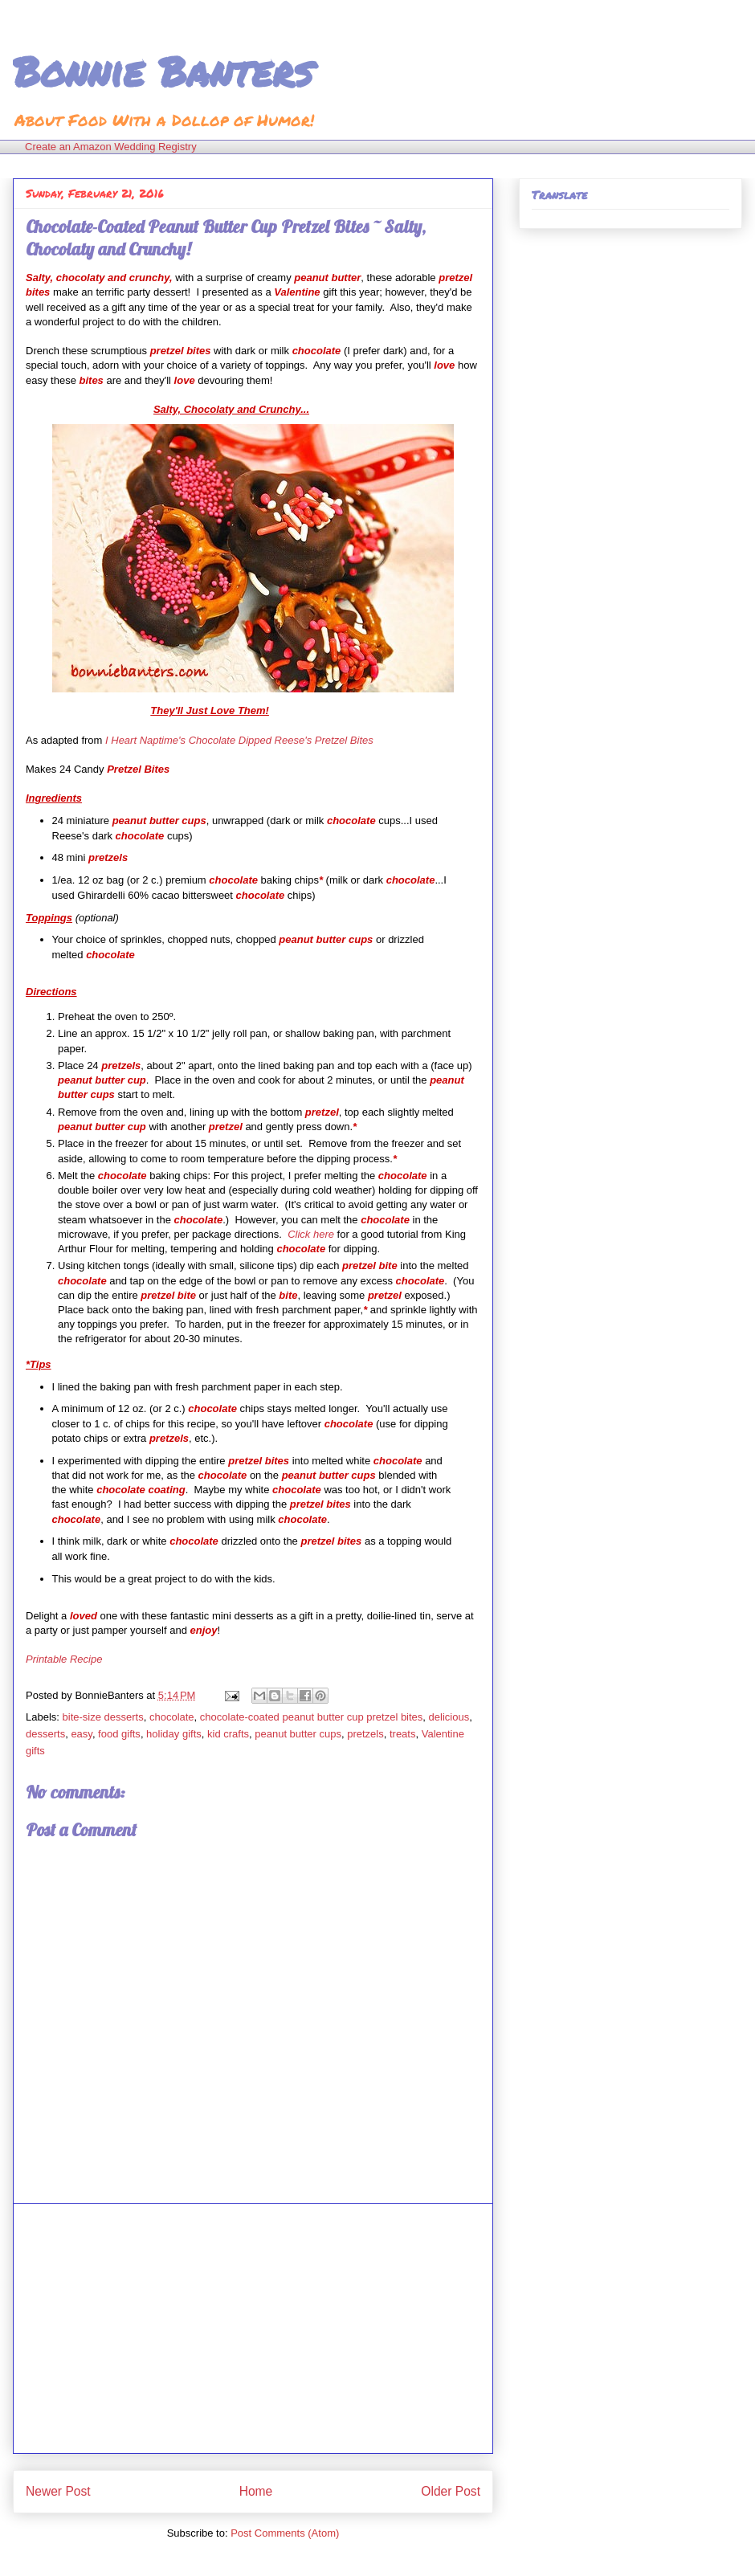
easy (81, 1734)
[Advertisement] (253, 2328)
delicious (449, 1717)
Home (256, 2491)
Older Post (450, 2491)
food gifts (119, 1734)
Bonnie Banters (162, 71)
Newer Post (58, 2491)
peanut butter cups (298, 1734)
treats (403, 1734)
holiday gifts (174, 1734)
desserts (45, 1734)
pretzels (365, 1734)
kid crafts (228, 1734)
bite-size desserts (103, 1717)
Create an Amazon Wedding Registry (111, 147)
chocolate (171, 1717)
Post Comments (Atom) (285, 2533)
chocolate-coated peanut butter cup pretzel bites (311, 1717)
